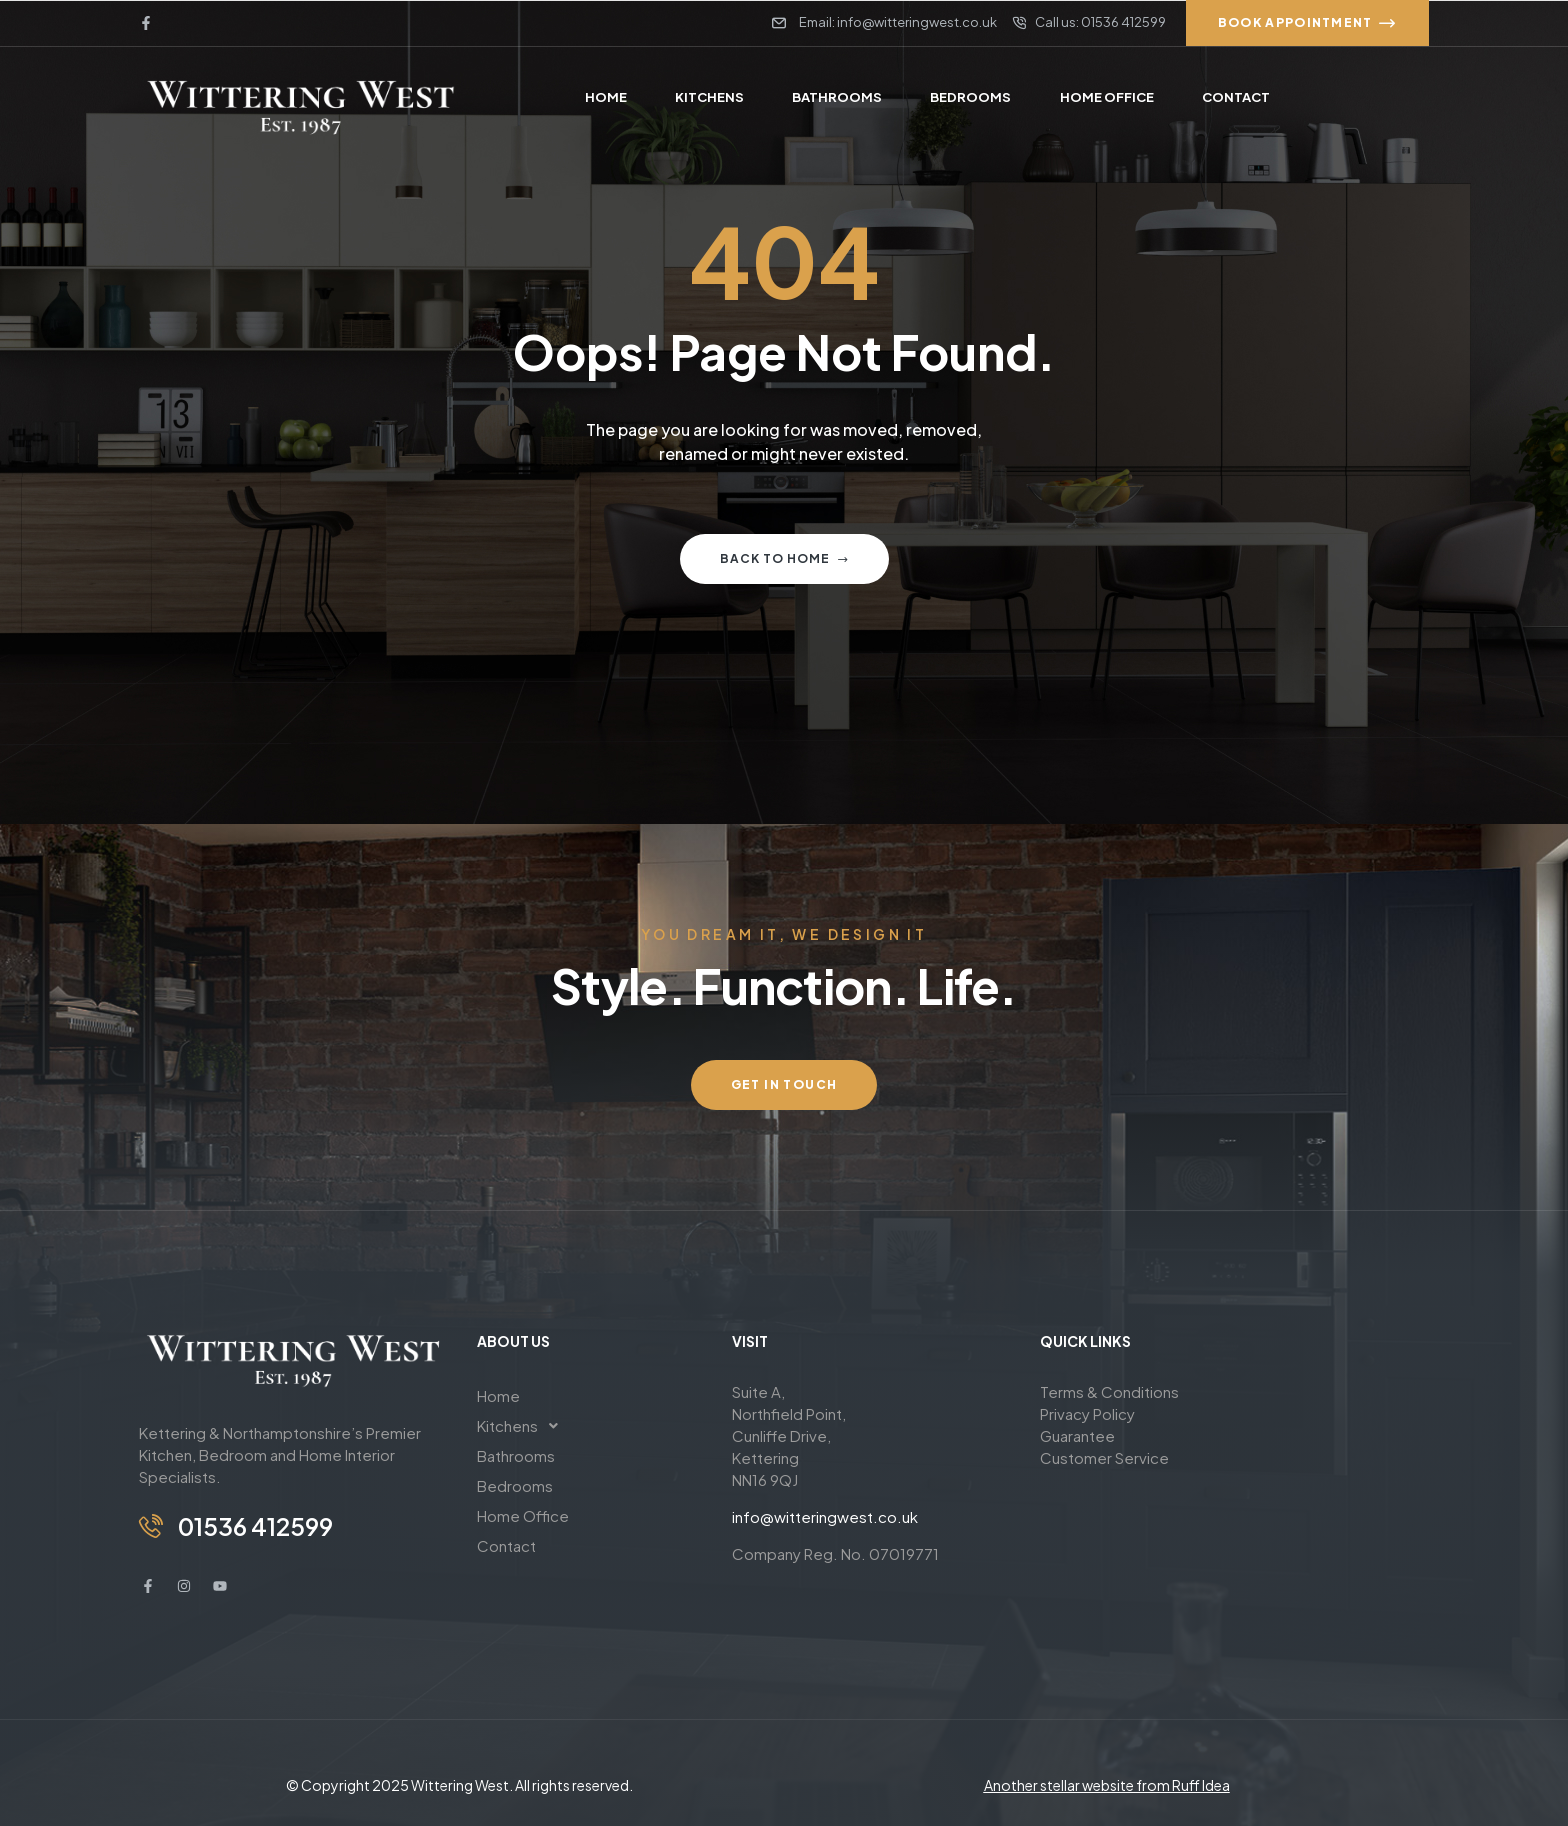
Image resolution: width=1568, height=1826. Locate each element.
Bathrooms (516, 1455)
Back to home (784, 558)
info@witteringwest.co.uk (825, 1516)
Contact (506, 1545)
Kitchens (523, 1426)
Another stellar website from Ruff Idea (1107, 1785)
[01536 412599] (151, 1526)
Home (498, 1395)
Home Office (523, 1515)
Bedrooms (515, 1485)
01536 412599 (255, 1526)
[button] (589, 1426)
